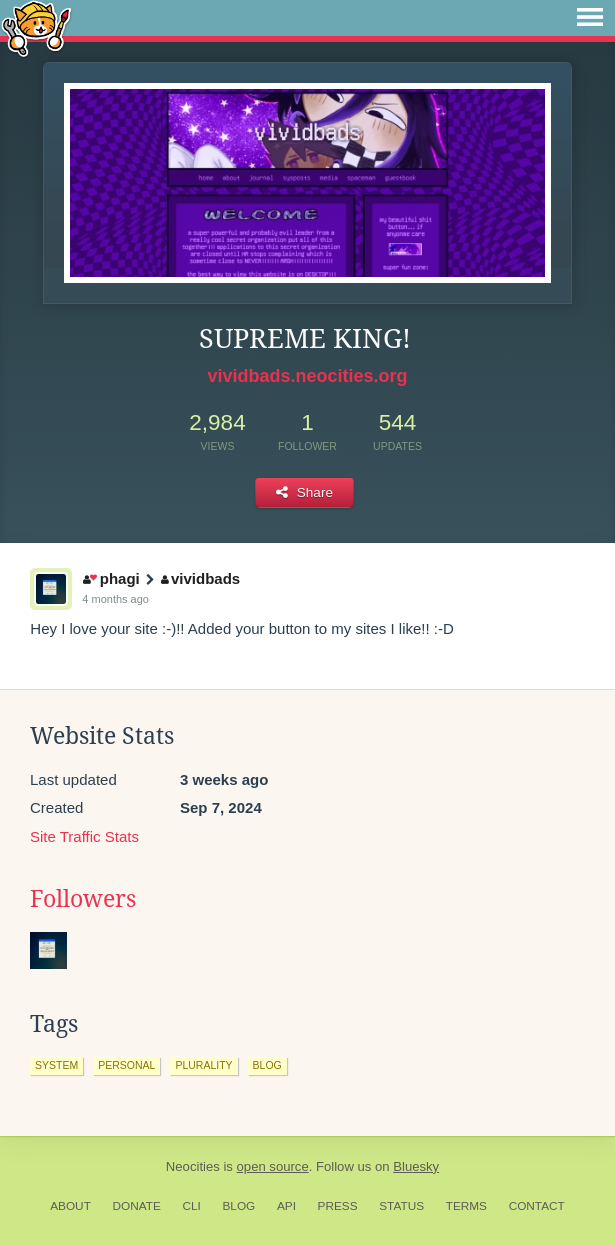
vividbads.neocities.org (307, 376)
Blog (238, 1206)
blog (267, 1065)
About (70, 1206)
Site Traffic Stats (84, 836)
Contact (537, 1206)
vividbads (201, 578)
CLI (191, 1206)
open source (273, 1166)
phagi (111, 578)
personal (126, 1065)
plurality (203, 1065)
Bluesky (416, 1166)
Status (401, 1206)
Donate (137, 1206)
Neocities (193, 1166)
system (56, 1065)
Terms (466, 1206)
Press (338, 1206)
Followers (83, 899)
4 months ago (115, 599)
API (286, 1206)
